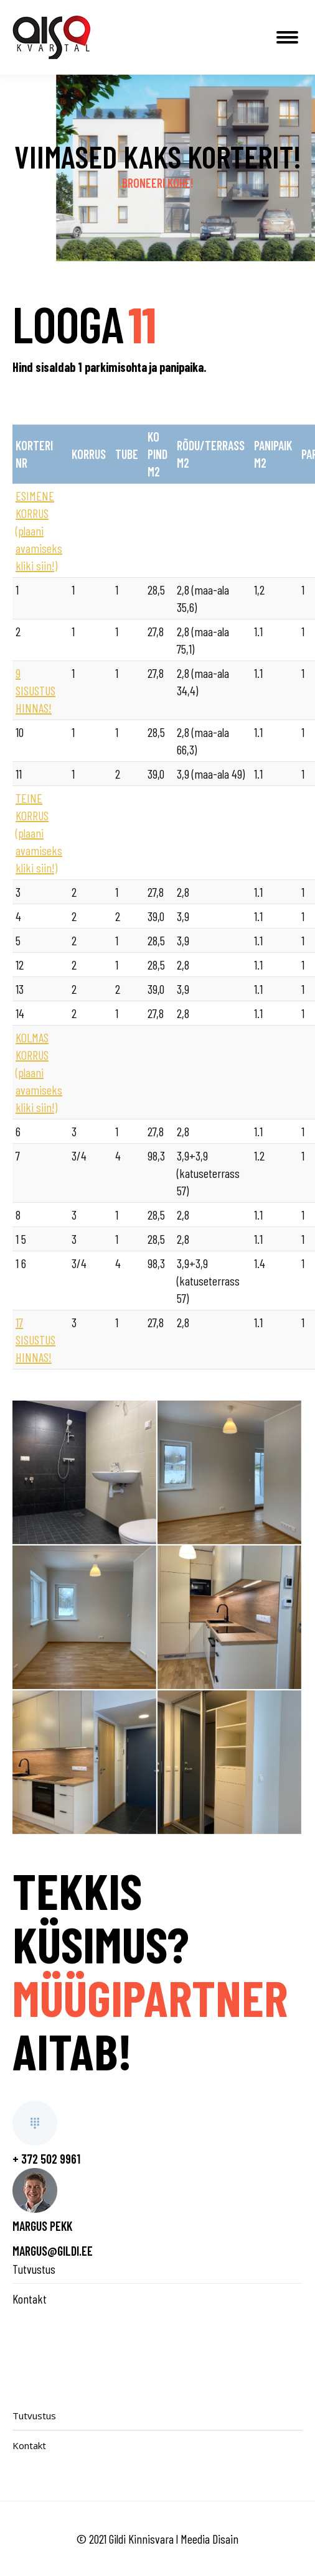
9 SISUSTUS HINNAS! (35, 690)
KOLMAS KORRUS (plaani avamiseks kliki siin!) (39, 1072)
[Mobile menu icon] (287, 37)
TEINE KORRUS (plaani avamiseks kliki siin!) (39, 832)
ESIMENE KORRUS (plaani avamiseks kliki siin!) (39, 530)
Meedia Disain (209, 2538)
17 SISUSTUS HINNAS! (35, 1339)
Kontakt (29, 2298)
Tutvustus (33, 2268)
